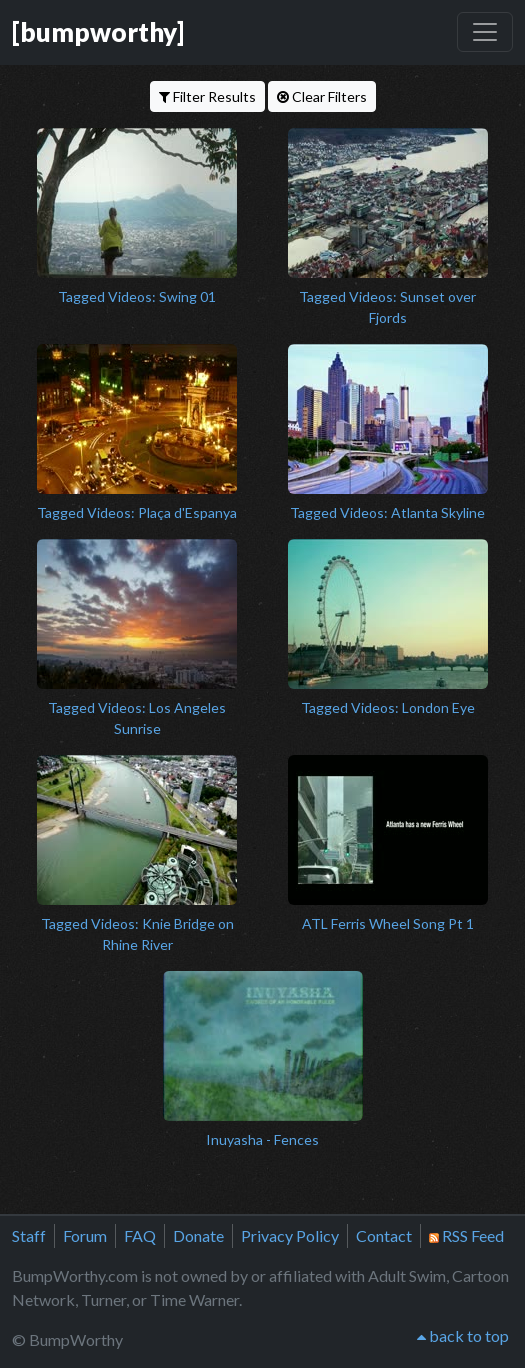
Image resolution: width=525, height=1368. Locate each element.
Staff (29, 1235)
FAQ (140, 1235)
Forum (85, 1235)
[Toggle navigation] (485, 32)
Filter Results (207, 96)
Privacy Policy (290, 1235)
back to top (463, 1335)
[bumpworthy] (98, 32)
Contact (384, 1235)
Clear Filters (322, 96)
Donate (198, 1235)
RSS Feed (466, 1235)
